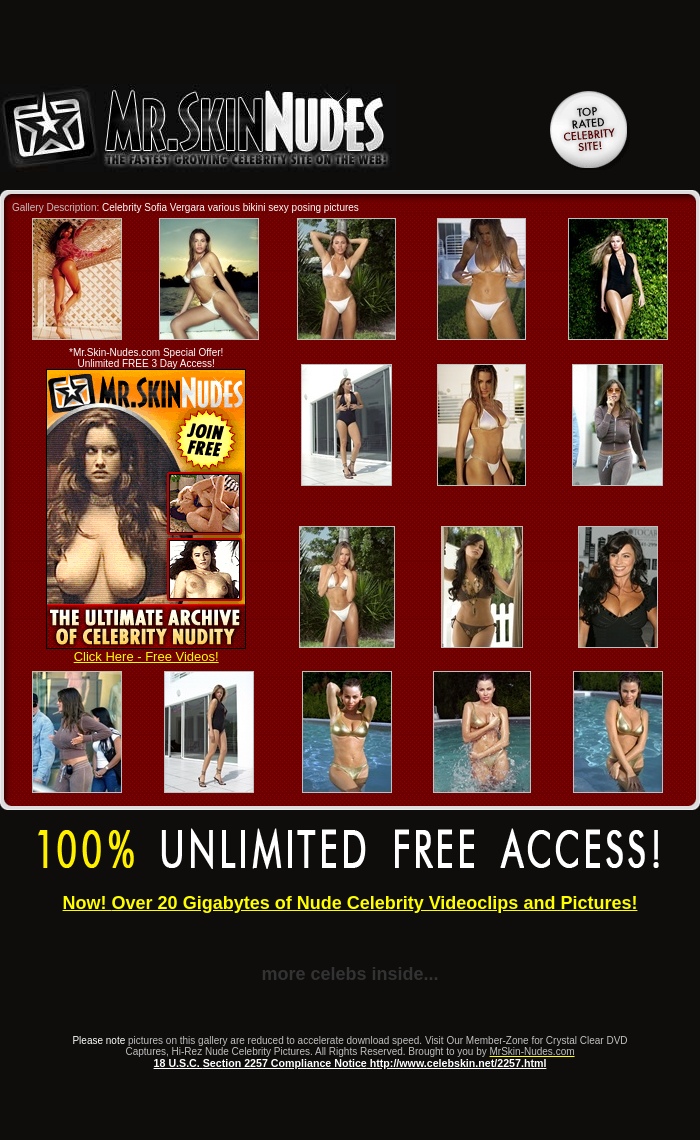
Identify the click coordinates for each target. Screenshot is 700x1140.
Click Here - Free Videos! (146, 650)
